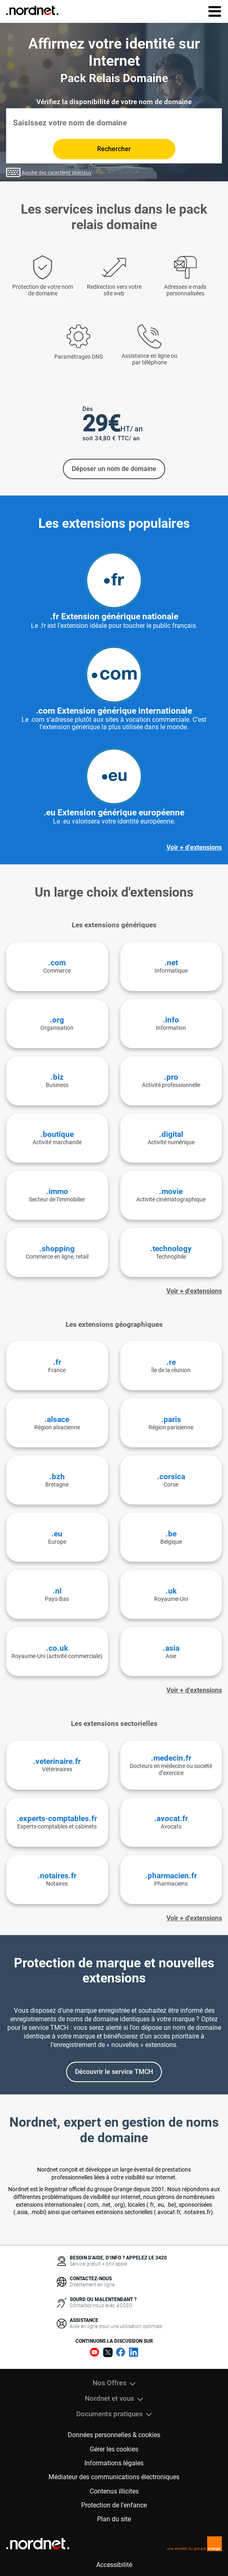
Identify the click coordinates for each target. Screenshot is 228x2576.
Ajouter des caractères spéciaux (48, 172)
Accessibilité (114, 2565)
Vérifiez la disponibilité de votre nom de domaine (114, 102)
